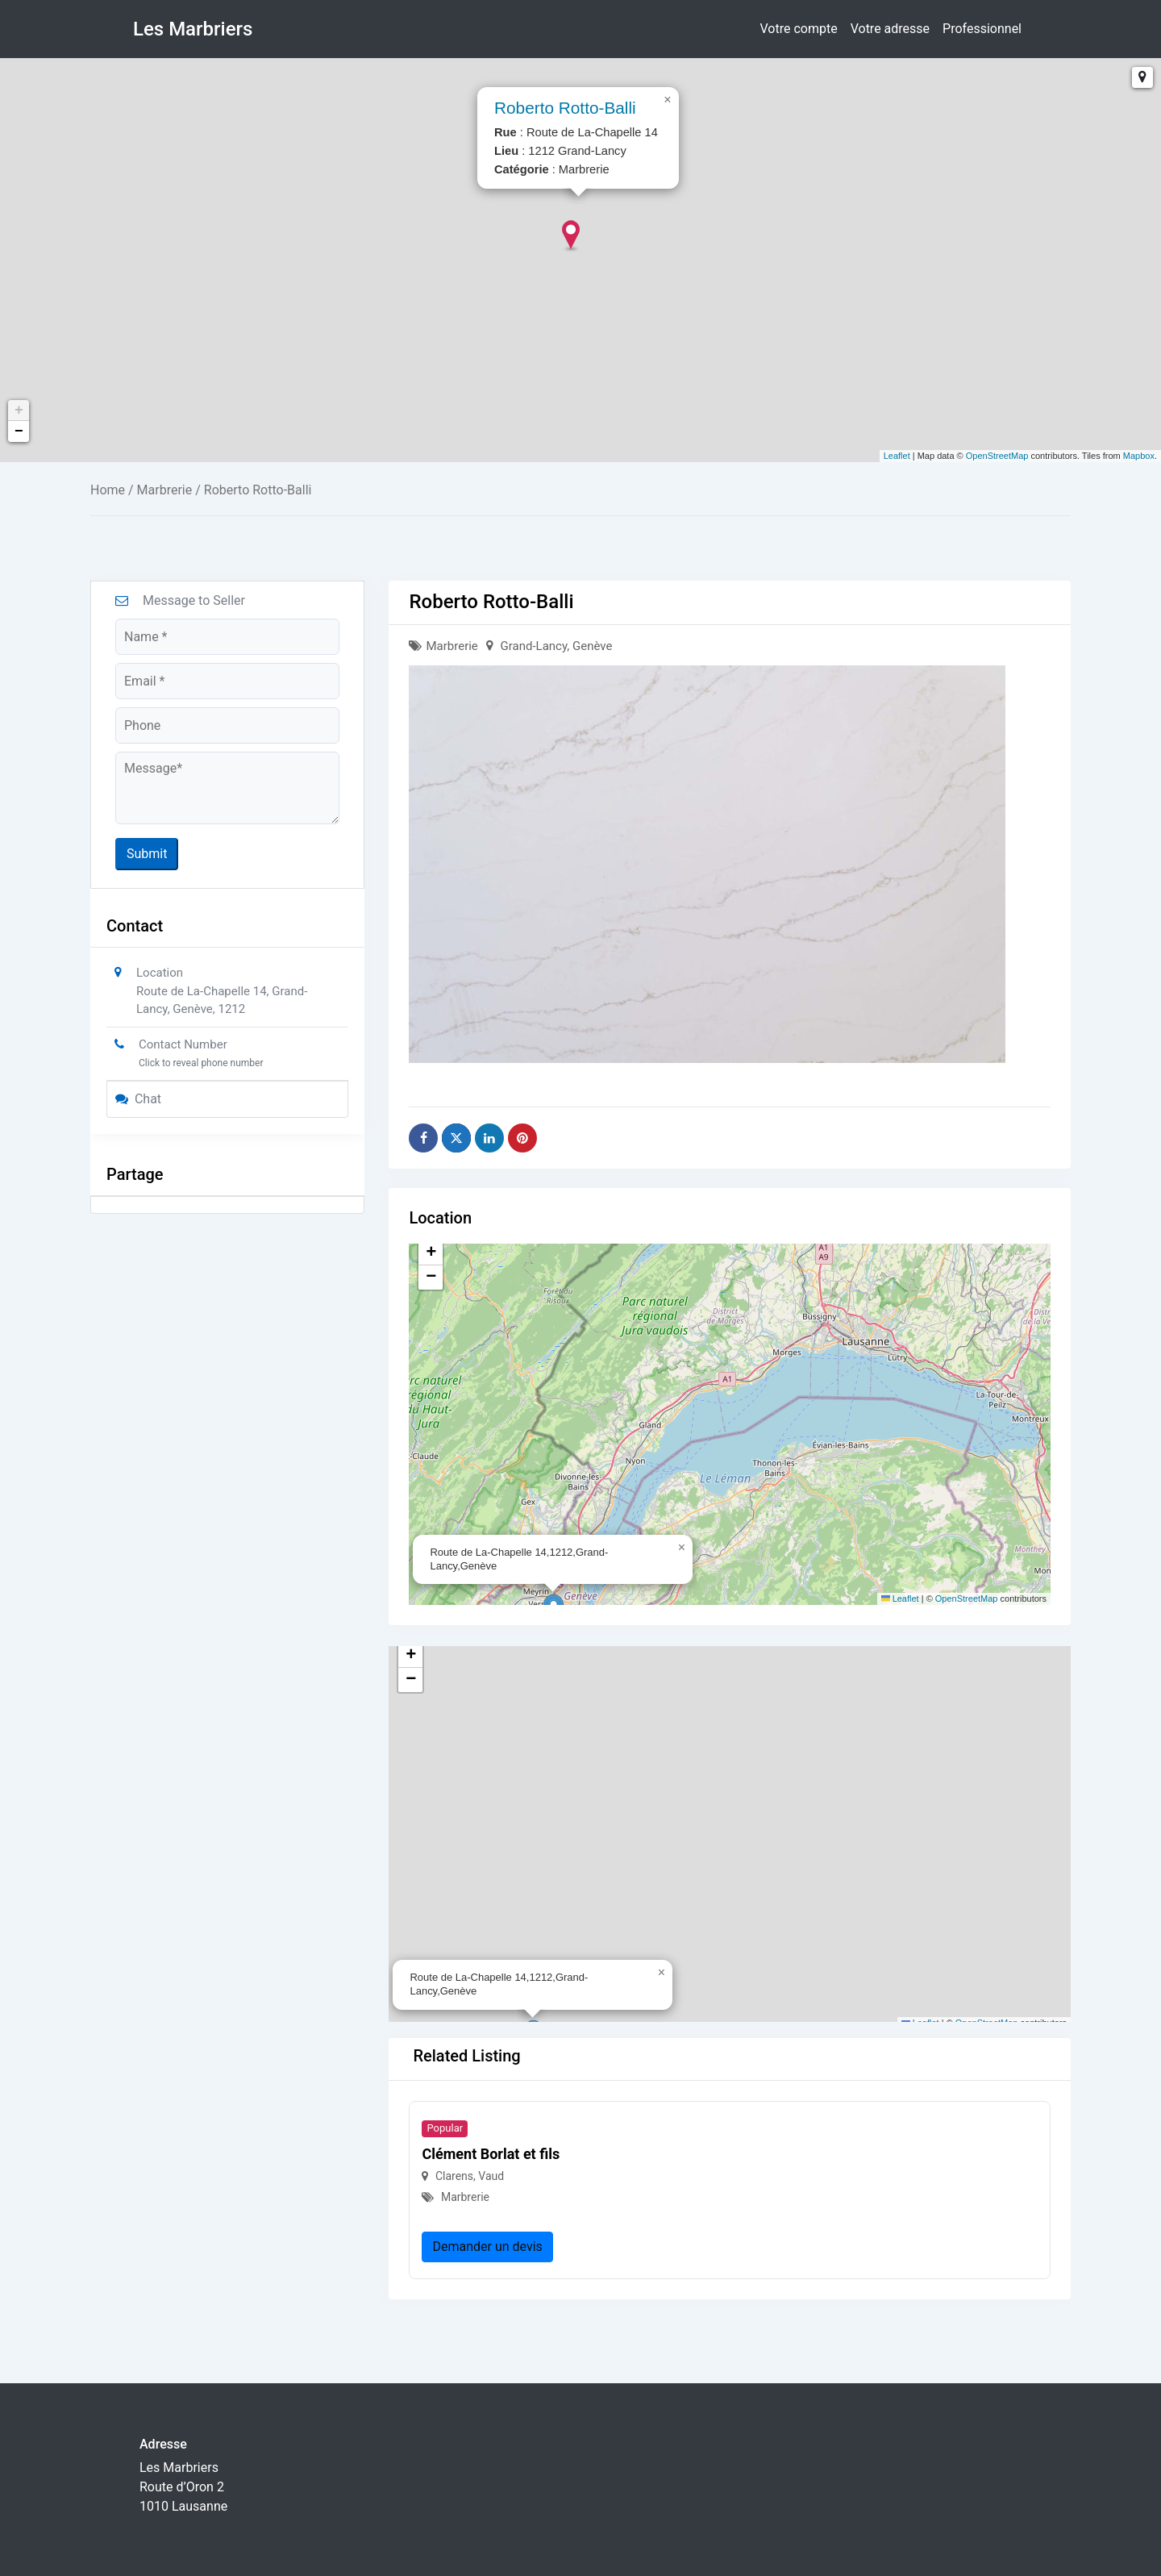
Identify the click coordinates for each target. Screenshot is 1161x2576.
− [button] (19, 431)
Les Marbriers (192, 29)
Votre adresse (890, 28)
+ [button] (19, 410)
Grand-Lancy (534, 646)
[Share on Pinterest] (522, 1138)
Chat (138, 1099)
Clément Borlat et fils (491, 2153)
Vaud (491, 2176)
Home (107, 490)
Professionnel (982, 28)
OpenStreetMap (997, 456)
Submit (147, 853)
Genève (592, 646)
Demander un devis (487, 2246)
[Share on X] (456, 1138)
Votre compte (799, 28)
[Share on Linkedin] (489, 1138)
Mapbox (1139, 456)
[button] (683, 1544)
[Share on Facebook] (423, 1138)
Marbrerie (165, 490)
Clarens (454, 2176)
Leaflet (897, 456)
